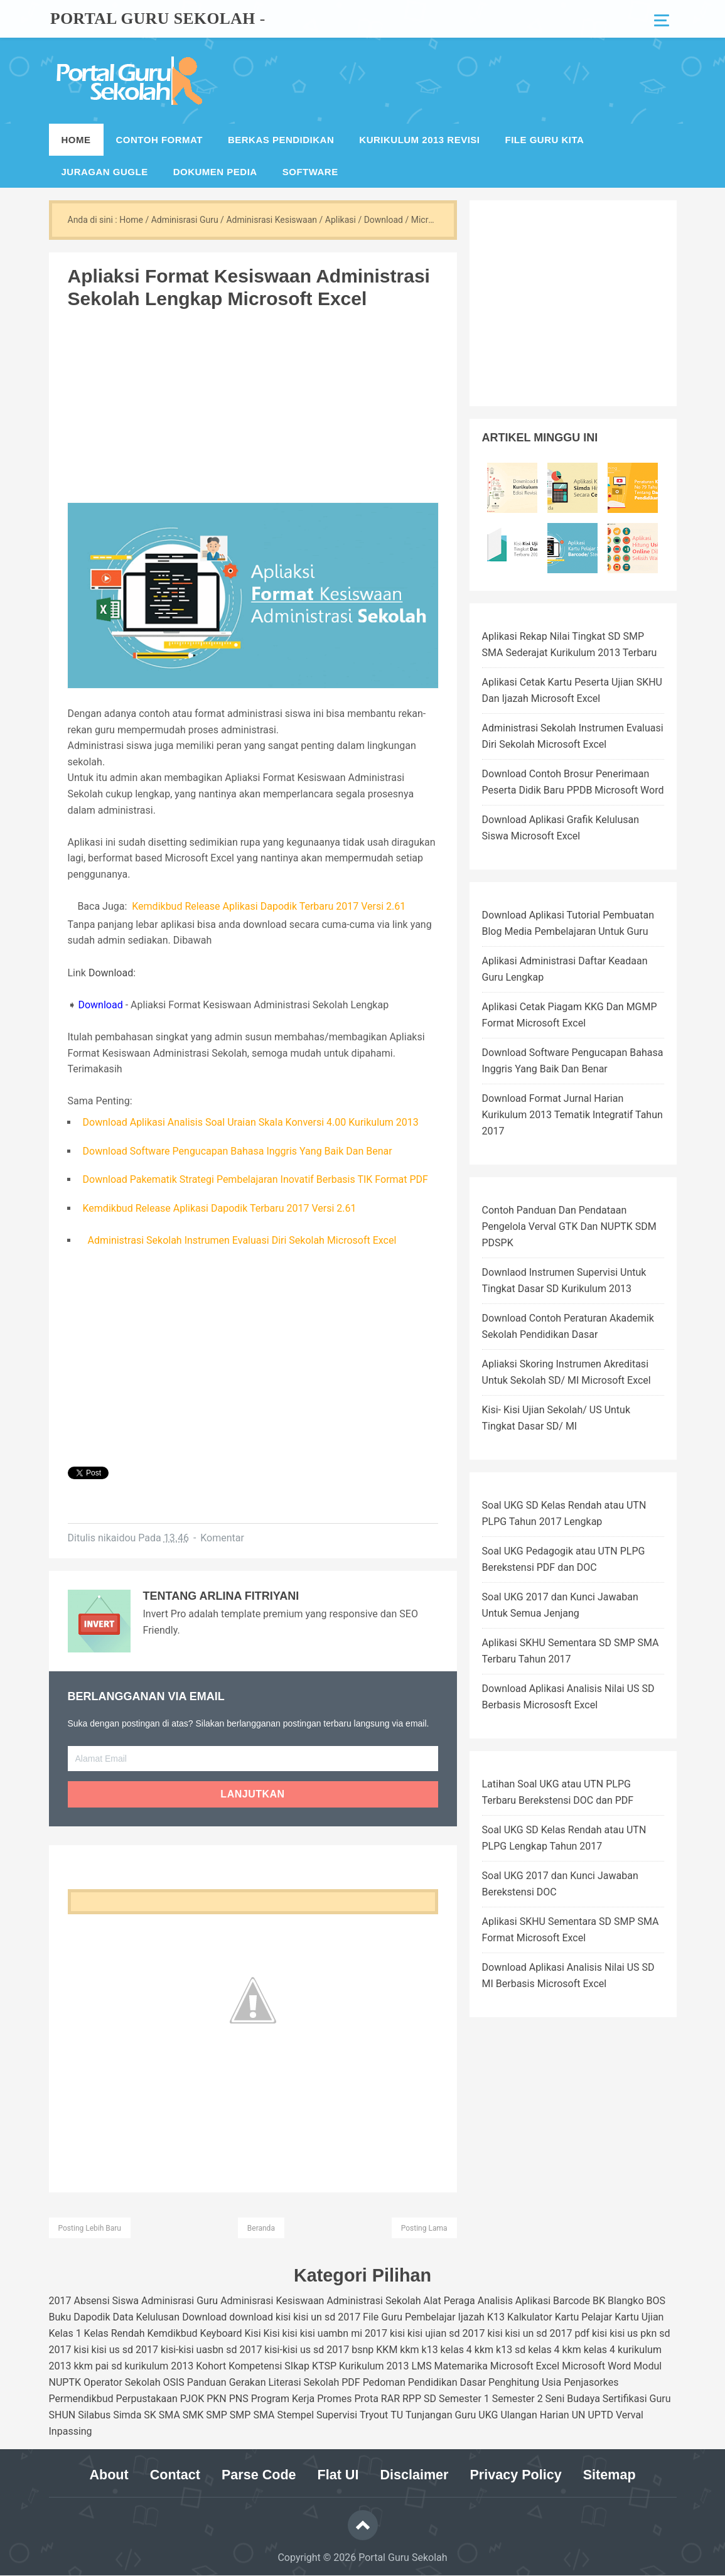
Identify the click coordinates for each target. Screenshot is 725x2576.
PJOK (192, 2399)
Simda (127, 2415)
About (102, 2474)
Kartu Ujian (639, 2317)
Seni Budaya (572, 2399)
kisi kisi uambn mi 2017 (334, 2333)
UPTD (600, 2415)
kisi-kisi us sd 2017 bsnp (318, 2350)
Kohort (211, 2366)
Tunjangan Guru (440, 2415)
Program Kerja (283, 2399)
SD (430, 2399)
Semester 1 (464, 2399)
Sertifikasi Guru (637, 2399)
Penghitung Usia (524, 2382)
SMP (216, 2415)
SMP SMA (252, 2415)
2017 (60, 2301)
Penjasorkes (591, 2382)
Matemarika (461, 2366)
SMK (193, 2415)
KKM (386, 2350)
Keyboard (221, 2333)
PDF (350, 2382)
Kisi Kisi (261, 2333)
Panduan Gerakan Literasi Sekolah (263, 2382)
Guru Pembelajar (418, 2317)
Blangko (626, 2301)
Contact (169, 2474)
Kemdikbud (172, 2333)
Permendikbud (81, 2399)
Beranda (261, 2228)
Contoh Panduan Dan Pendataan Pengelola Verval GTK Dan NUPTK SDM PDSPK (569, 1226)
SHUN (62, 2415)
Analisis (495, 2301)
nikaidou (117, 1538)
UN (579, 2415)
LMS (422, 2366)
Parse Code (255, 2474)
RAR (390, 2399)
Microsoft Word (596, 2366)
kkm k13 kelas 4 (436, 2350)
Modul (647, 2366)
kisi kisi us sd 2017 (115, 2350)
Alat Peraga (449, 2301)
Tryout (374, 2415)
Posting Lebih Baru (89, 2228)
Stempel (295, 2415)
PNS (239, 2399)
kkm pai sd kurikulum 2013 (133, 2366)
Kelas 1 (65, 2333)
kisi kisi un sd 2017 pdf (538, 2333)
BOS (656, 2301)
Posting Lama (424, 2228)
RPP (411, 2399)
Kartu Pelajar (584, 2317)
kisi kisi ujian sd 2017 (437, 2333)
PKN (217, 2399)
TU (396, 2415)
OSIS (173, 2382)
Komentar (222, 1538)
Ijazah (471, 2317)
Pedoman (384, 2382)
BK (599, 2301)
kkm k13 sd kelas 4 (517, 2350)
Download (111, 973)
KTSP (324, 2366)
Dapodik (91, 2317)
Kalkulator (529, 2317)
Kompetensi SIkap (268, 2366)
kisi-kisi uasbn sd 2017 (211, 2350)
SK (150, 2415)
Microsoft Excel (524, 2366)
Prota (366, 2399)
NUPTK (65, 2382)
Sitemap (616, 2474)
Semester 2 (517, 2399)
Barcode (571, 2301)
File (371, 2317)
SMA (169, 2415)
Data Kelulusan (146, 2317)
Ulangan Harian (534, 2415)
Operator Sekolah (122, 2382)
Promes (334, 2399)
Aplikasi (532, 2301)
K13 (496, 2317)
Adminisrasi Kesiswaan (272, 2301)
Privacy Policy (519, 2474)
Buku (60, 2317)
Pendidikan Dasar (447, 2382)
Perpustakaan (147, 2399)
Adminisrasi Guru (179, 2301)
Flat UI (337, 2474)
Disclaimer (415, 2474)
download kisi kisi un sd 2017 (294, 2317)
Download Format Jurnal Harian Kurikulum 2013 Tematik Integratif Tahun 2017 (572, 1114)
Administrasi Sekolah (373, 2301)
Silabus (94, 2415)
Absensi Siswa (106, 2301)
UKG (488, 2415)
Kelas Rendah (114, 2333)
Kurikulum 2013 (374, 2366)
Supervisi (336, 2415)
